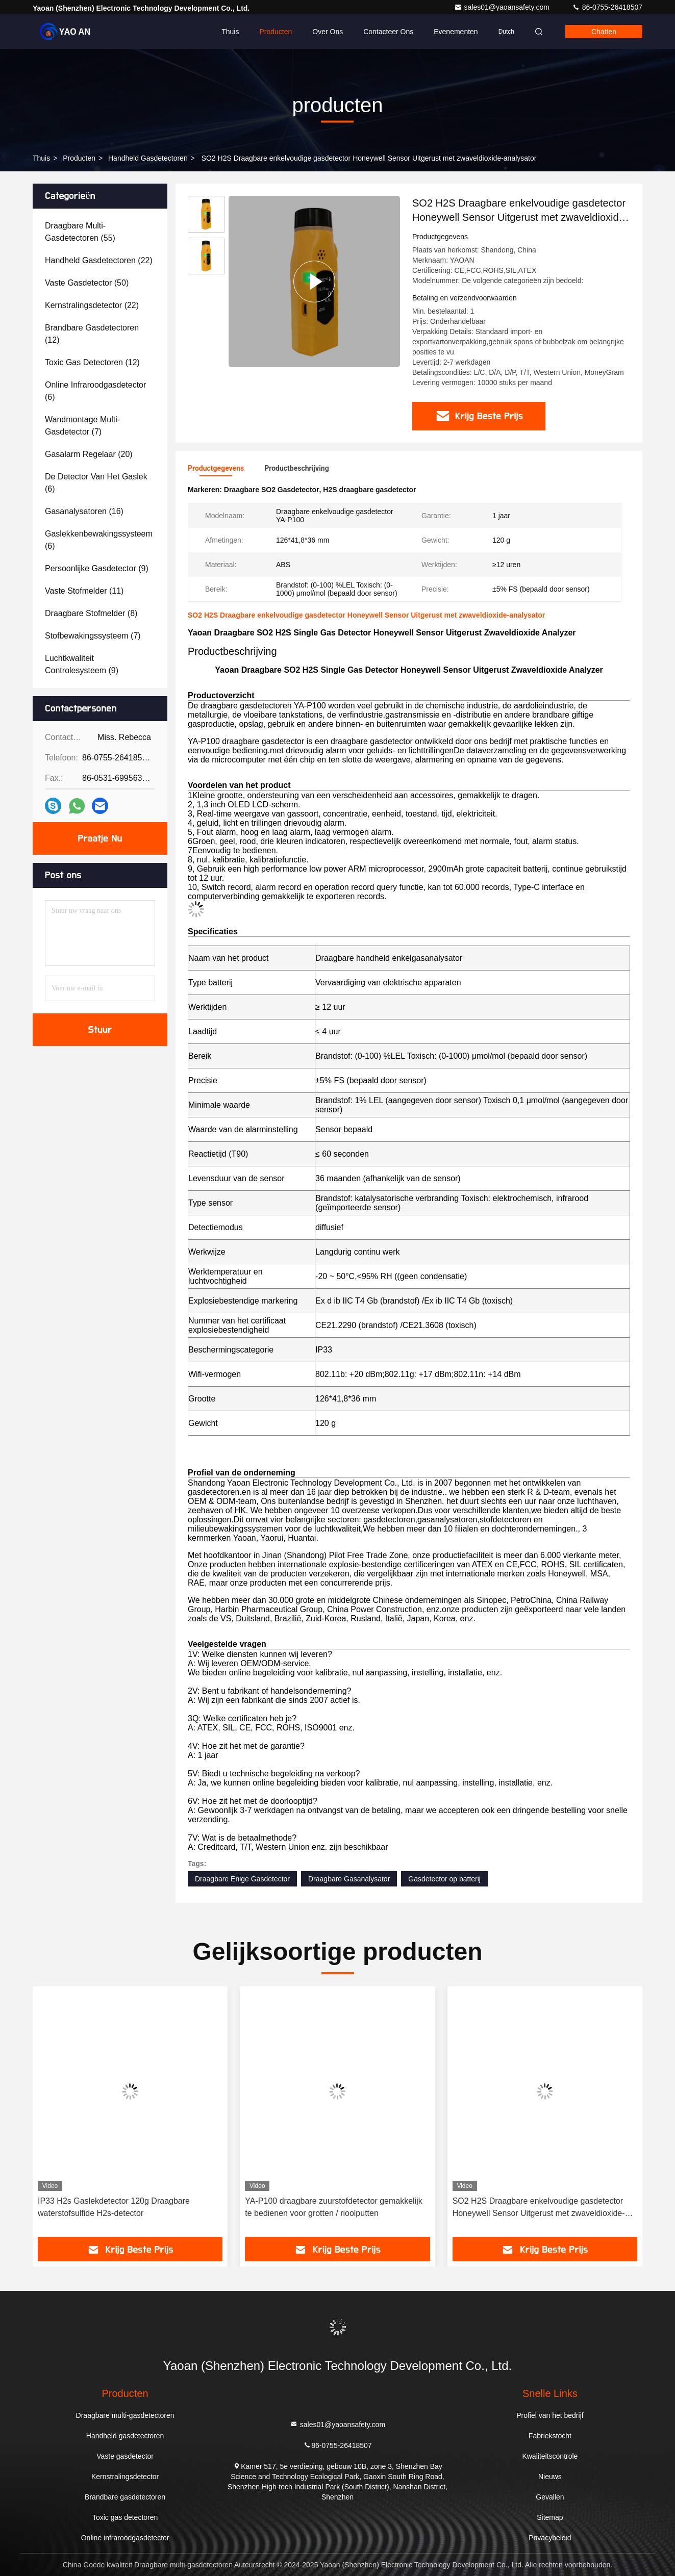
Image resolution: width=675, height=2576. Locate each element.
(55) (80, 231)
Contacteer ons (388, 32)
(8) (91, 613)
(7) (82, 425)
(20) (89, 454)
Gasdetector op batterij (444, 1879)
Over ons (327, 32)
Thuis (230, 32)
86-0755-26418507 (607, 7)
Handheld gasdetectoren (148, 158)
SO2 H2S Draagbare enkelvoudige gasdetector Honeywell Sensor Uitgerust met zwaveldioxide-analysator (539, 2208)
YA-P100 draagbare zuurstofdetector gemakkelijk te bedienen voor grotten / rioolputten (333, 2207)
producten (79, 158)
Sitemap (550, 2517)
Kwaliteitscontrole (550, 2456)
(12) (92, 333)
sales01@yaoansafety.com (503, 7)
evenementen (456, 32)
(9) (96, 568)
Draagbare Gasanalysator (349, 1879)
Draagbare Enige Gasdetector (242, 1879)
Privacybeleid (550, 2538)
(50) (87, 282)
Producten (275, 32)
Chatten (603, 32)
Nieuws (550, 2476)
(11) (84, 590)
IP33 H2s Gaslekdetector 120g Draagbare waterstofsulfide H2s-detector (114, 2207)
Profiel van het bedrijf (550, 2415)
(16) (84, 511)
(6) (95, 390)
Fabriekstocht (550, 2436)
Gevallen (550, 2497)
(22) (99, 260)
